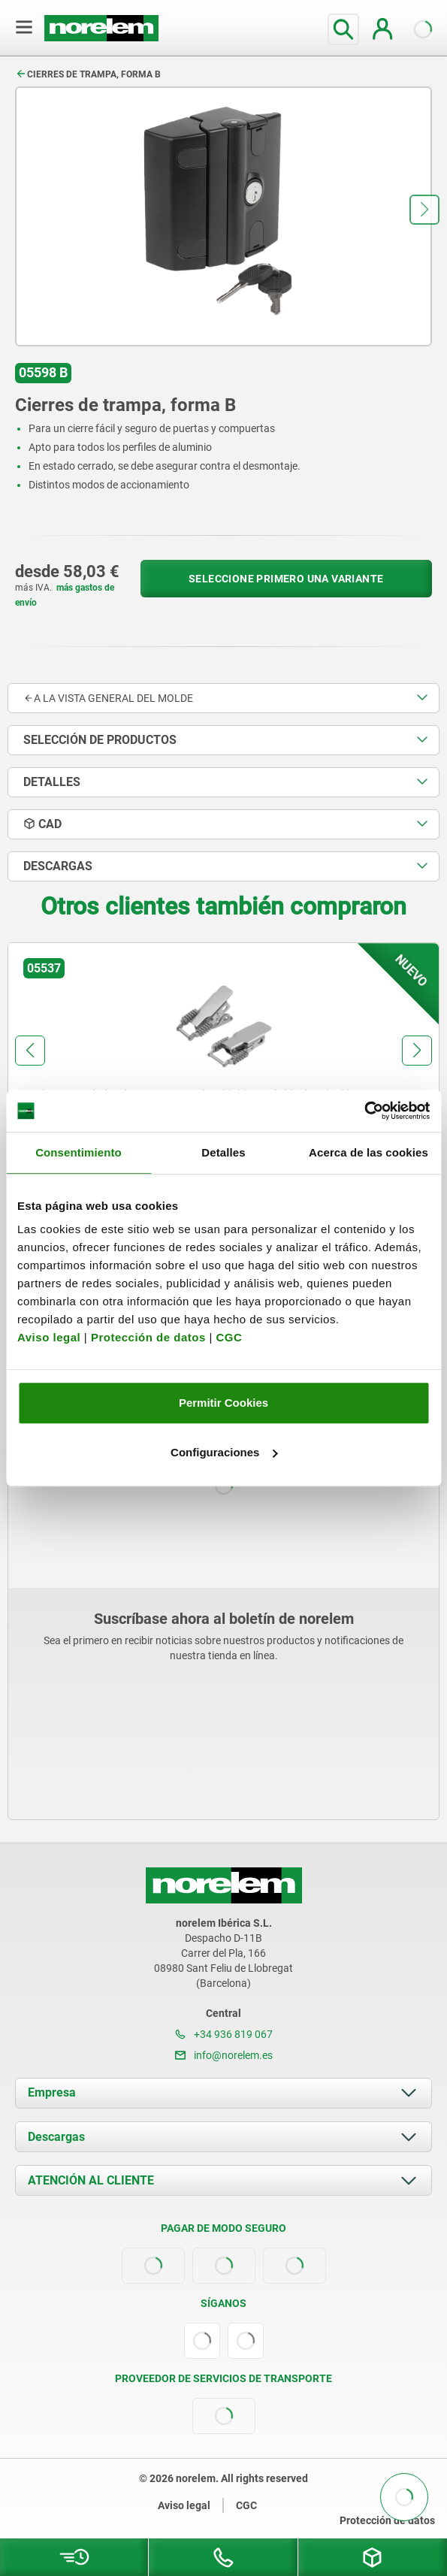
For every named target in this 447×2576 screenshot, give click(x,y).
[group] (223, 1080)
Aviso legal (48, 1337)
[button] (424, 210)
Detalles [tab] (223, 1152)
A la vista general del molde (108, 698)
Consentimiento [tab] (78, 1152)
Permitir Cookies (223, 1402)
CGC (229, 1337)
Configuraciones (224, 1452)
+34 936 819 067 (224, 2034)
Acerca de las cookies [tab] (368, 1152)
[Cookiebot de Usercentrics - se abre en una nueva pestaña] (364, 1110)
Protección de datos (148, 1337)
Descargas (56, 2137)
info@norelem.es (224, 2055)
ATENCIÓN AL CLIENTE (91, 2180)
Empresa (52, 2092)
